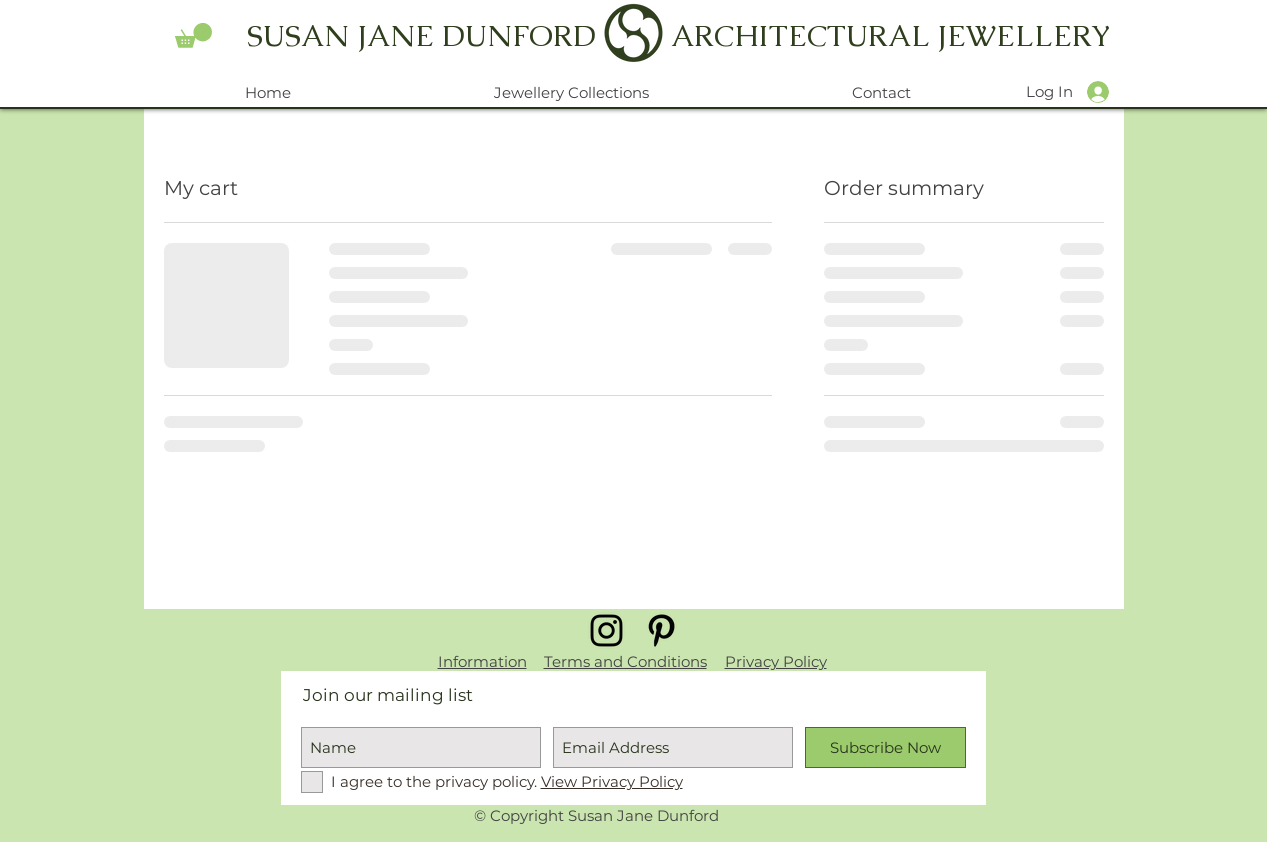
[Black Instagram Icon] (606, 630)
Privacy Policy (776, 661)
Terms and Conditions (625, 661)
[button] (193, 35)
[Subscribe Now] (885, 747)
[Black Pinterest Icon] (661, 630)
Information (482, 661)
